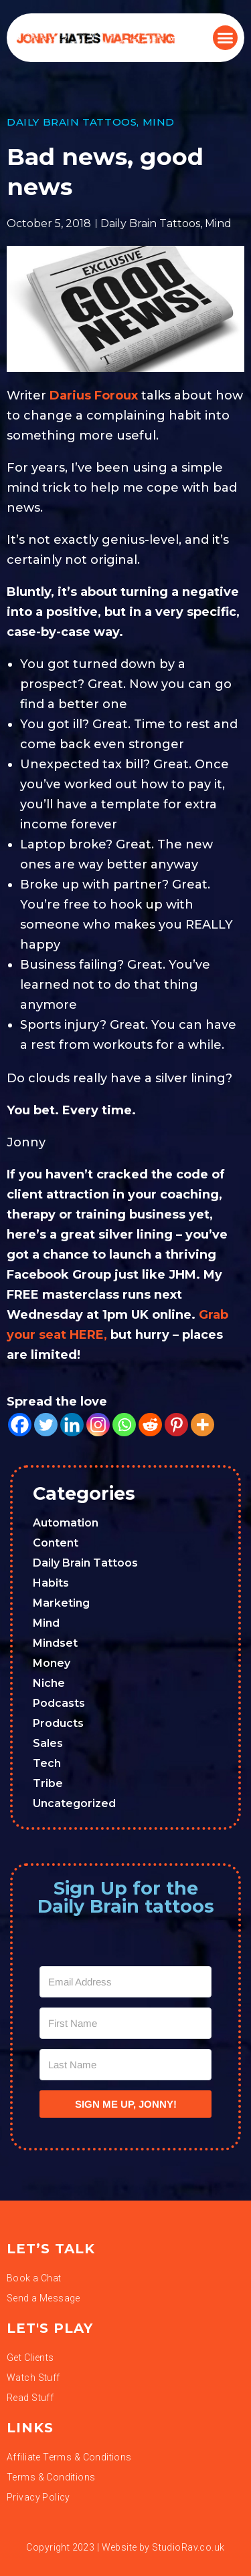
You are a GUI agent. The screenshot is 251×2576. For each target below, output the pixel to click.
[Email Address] (125, 1981)
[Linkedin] (72, 1424)
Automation (65, 1522)
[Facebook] (19, 1424)
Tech (47, 1763)
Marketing (61, 1603)
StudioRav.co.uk (188, 2547)
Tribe (48, 1783)
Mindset (55, 1643)
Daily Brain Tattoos (72, 122)
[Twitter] (46, 1424)
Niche (49, 1683)
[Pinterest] (176, 1424)
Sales (48, 1743)
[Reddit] (150, 1424)
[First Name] (125, 2023)
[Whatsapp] (124, 1424)
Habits (51, 1583)
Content (55, 1543)
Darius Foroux (94, 395)
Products (58, 1723)
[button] (225, 38)
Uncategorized (74, 1803)
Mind (159, 122)
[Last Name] (125, 2064)
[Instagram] (98, 1424)
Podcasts (59, 1703)
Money (51, 1663)
